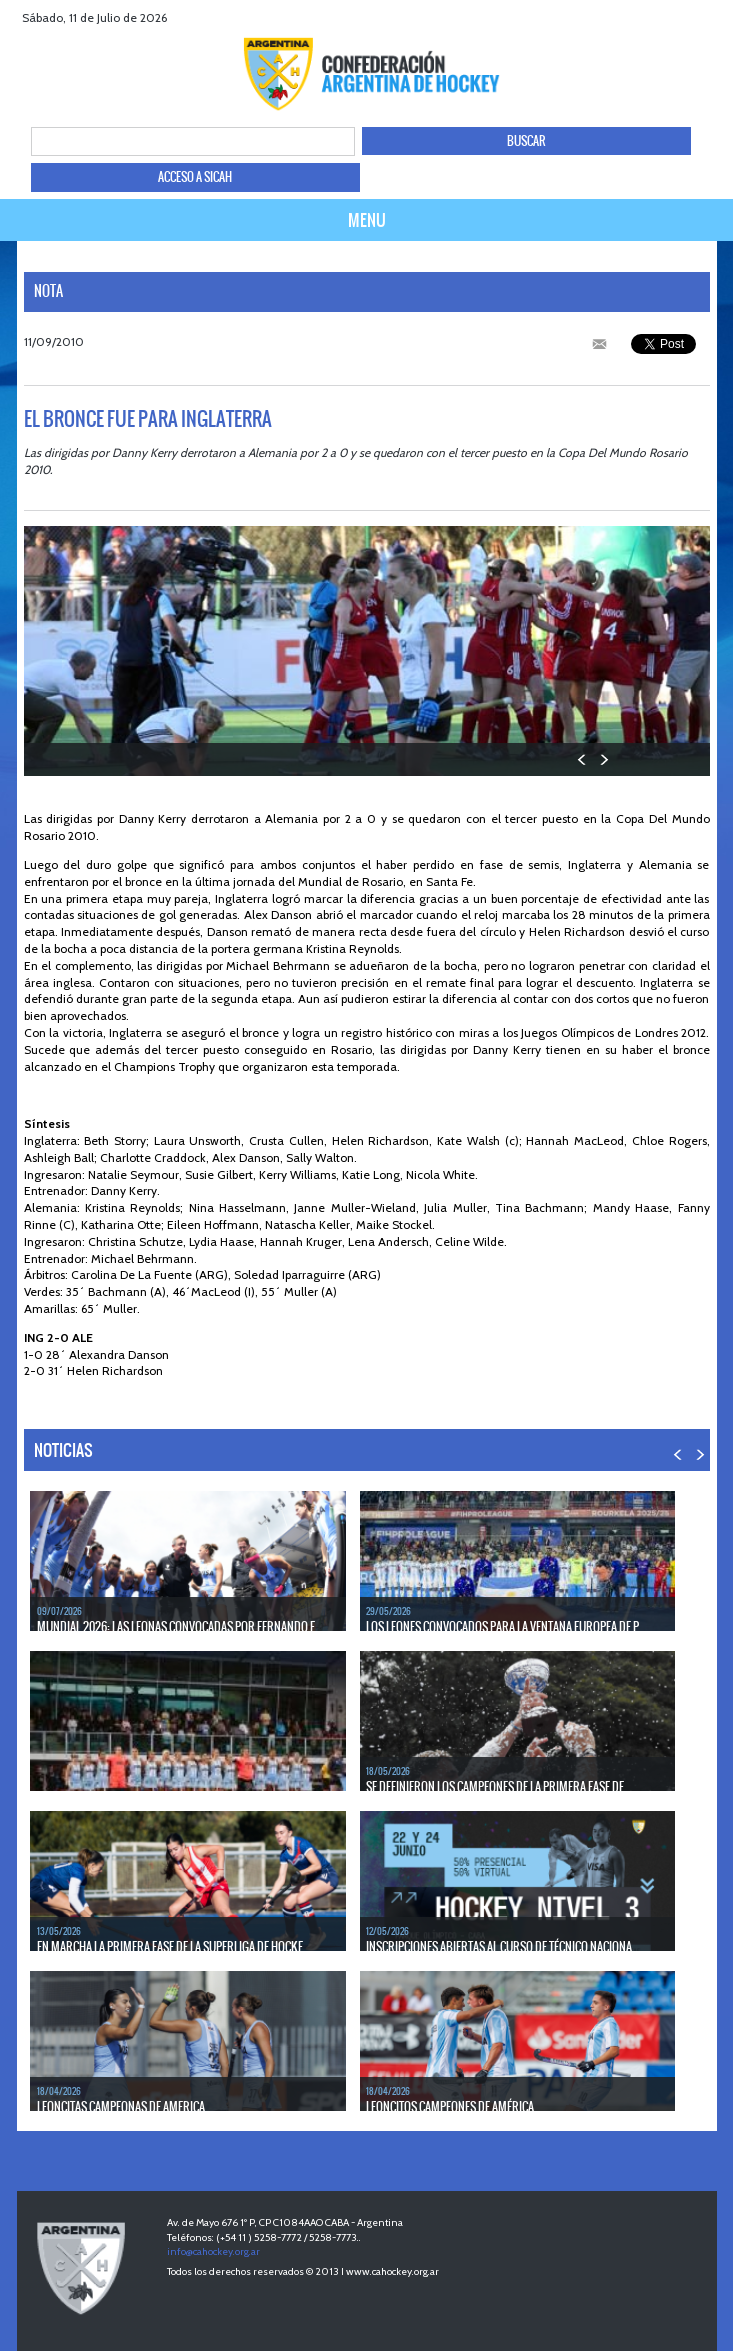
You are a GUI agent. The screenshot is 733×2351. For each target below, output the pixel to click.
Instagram (715, 17)
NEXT (603, 759)
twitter (665, 17)
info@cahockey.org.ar (213, 2251)
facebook (640, 17)
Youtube (690, 17)
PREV (582, 759)
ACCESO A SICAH (195, 177)
